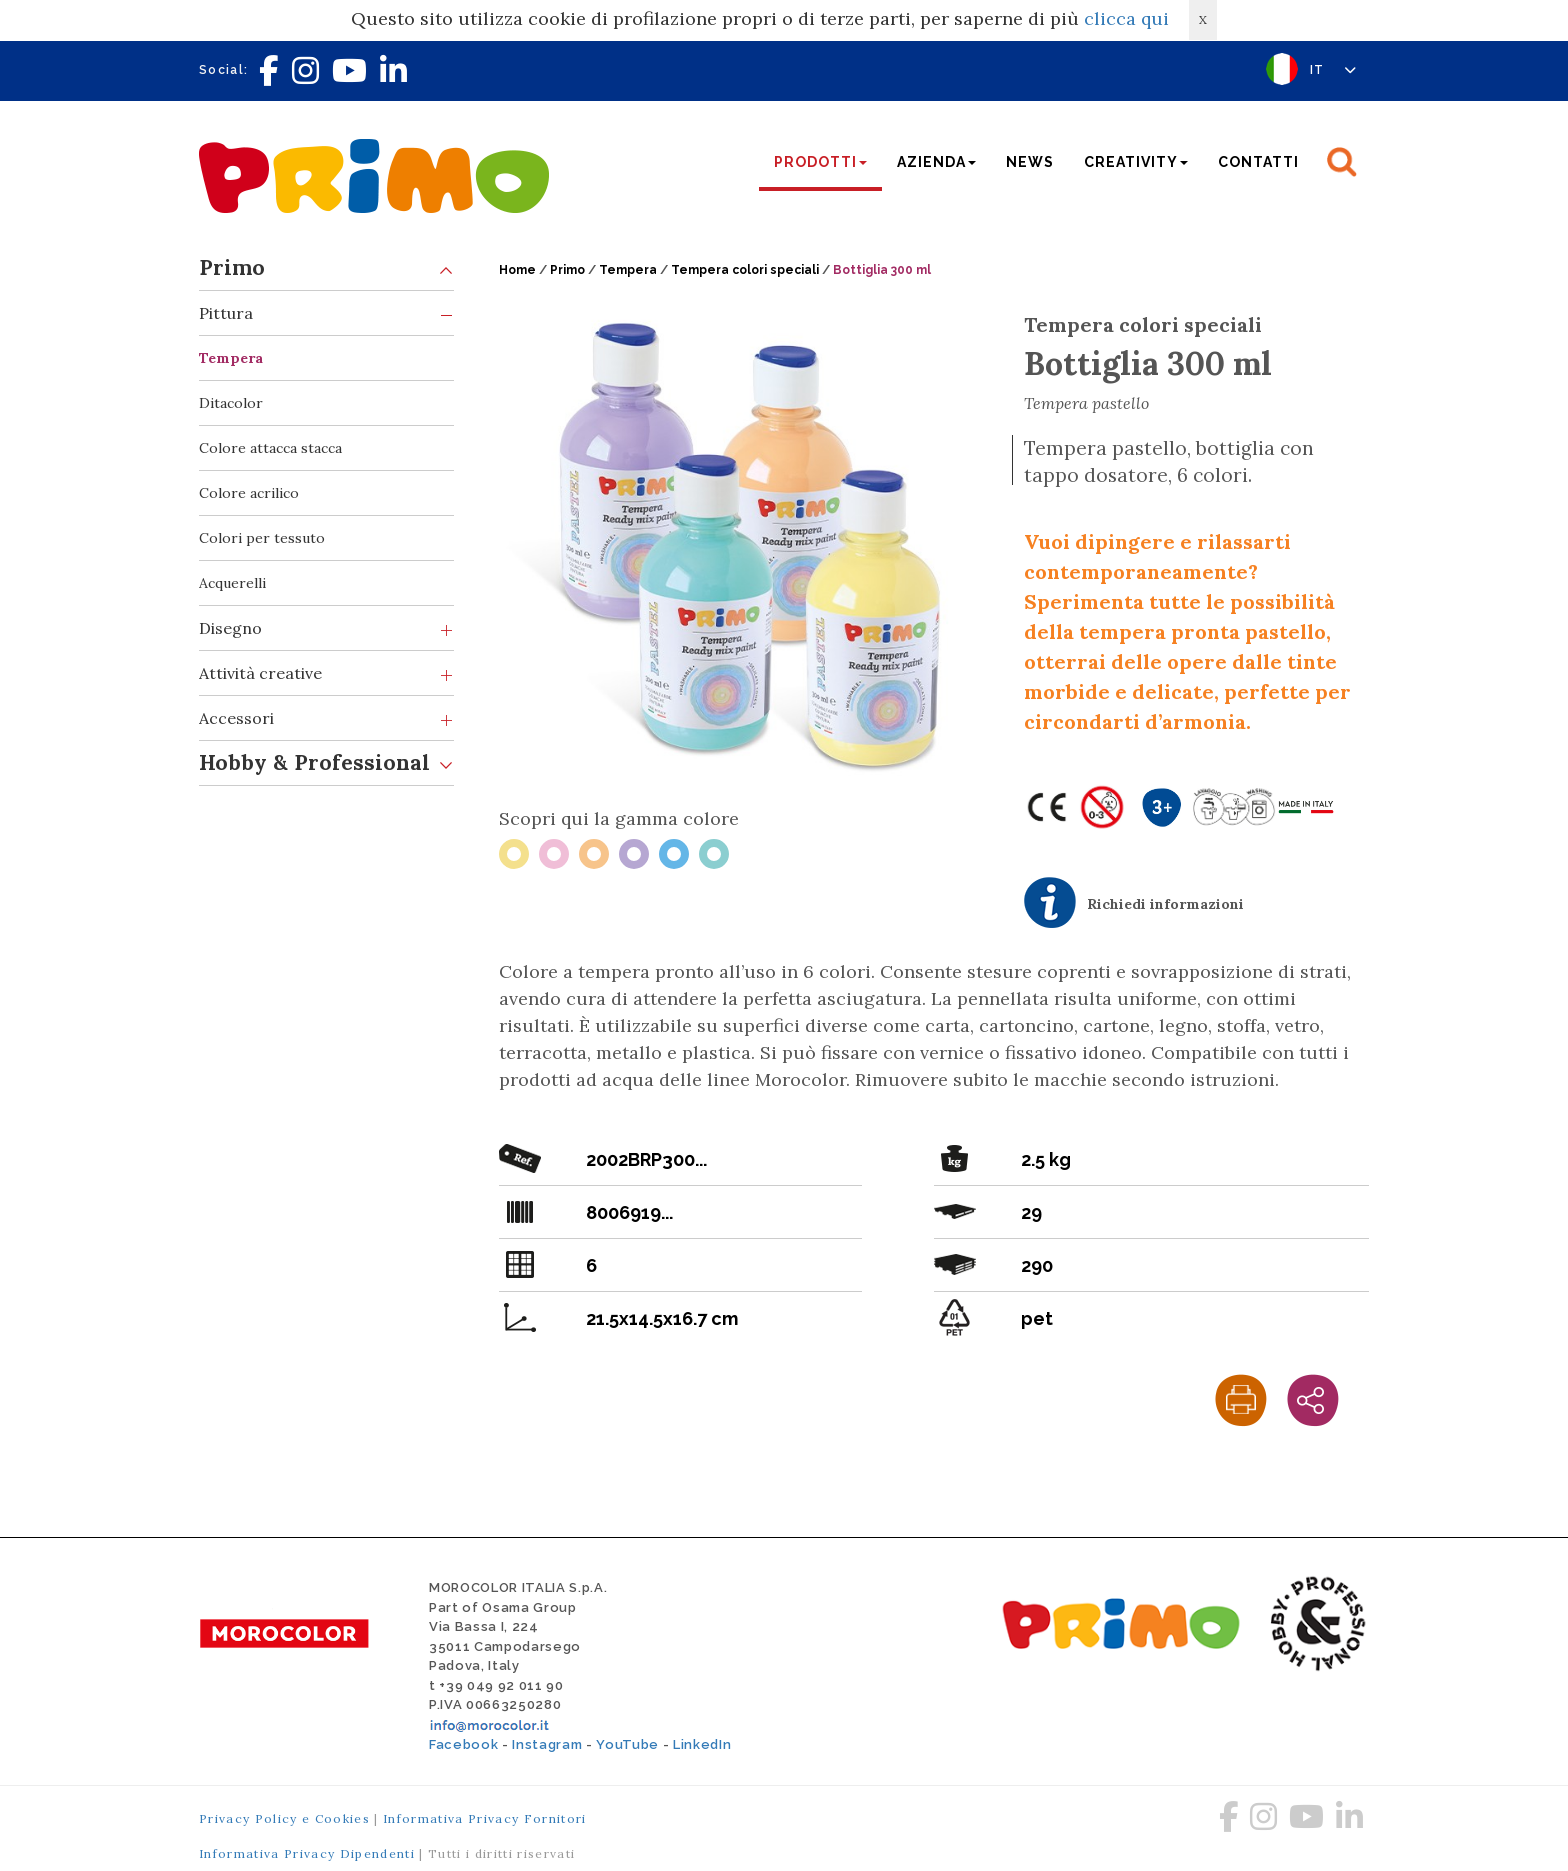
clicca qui (1126, 18)
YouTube (627, 1744)
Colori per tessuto (262, 538)
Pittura (326, 313)
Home (517, 270)
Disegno (326, 628)
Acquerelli (232, 583)
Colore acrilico (249, 493)
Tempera (231, 358)
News (1030, 162)
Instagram (547, 1744)
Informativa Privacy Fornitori (485, 1818)
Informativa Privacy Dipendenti (307, 1853)
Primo (326, 268)
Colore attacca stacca (270, 448)
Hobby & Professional (326, 763)
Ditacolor (231, 403)
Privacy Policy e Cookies (284, 1818)
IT (1333, 70)
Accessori (326, 718)
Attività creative (326, 673)
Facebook (463, 1744)
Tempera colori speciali (745, 270)
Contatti (1258, 162)
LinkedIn (702, 1744)
